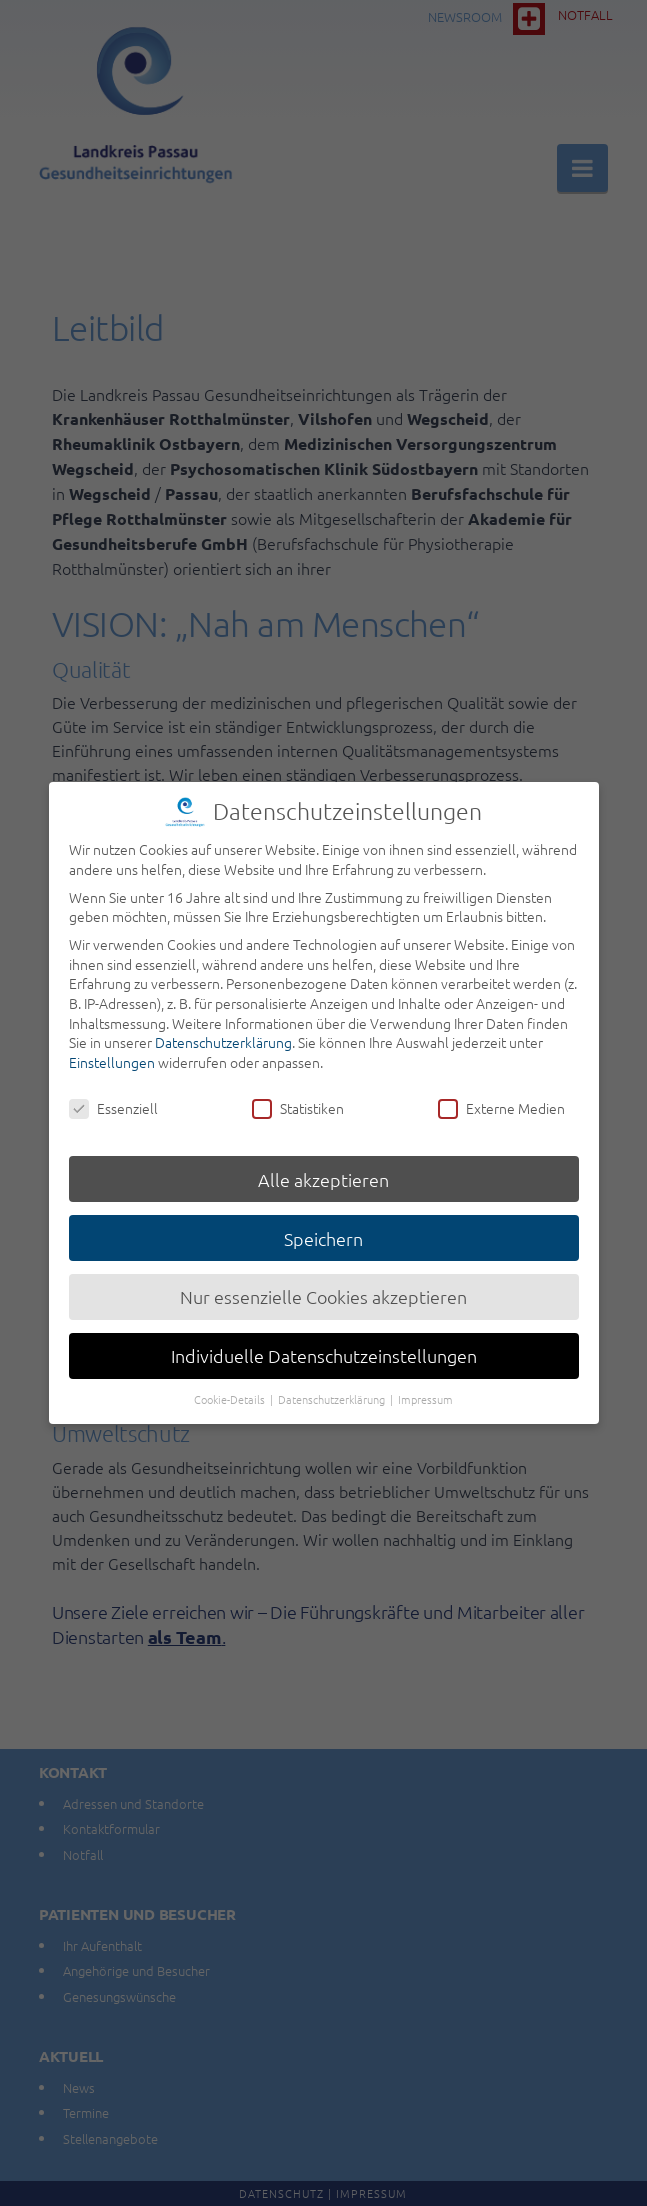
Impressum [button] (425, 1393)
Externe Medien (501, 1101)
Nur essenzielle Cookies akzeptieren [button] (323, 1290)
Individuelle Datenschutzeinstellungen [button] (324, 1349)
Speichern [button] (323, 1231)
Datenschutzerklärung (223, 1036)
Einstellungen (112, 1055)
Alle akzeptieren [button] (323, 1172)
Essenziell (113, 1101)
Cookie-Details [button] (231, 1393)
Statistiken (298, 1101)
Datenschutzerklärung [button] (333, 1393)
